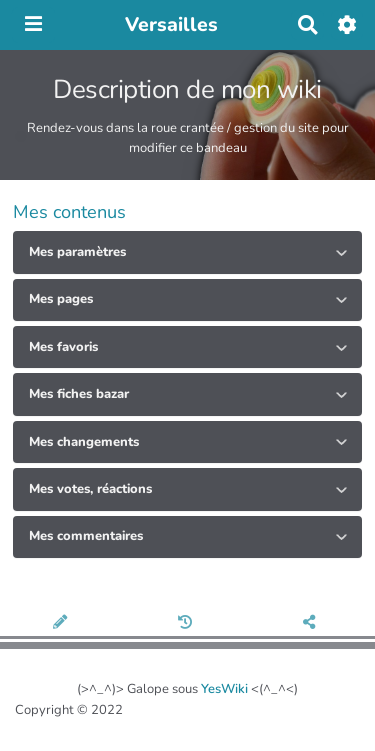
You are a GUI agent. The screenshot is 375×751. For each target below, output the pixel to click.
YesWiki (224, 689)
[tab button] (187, 252)
